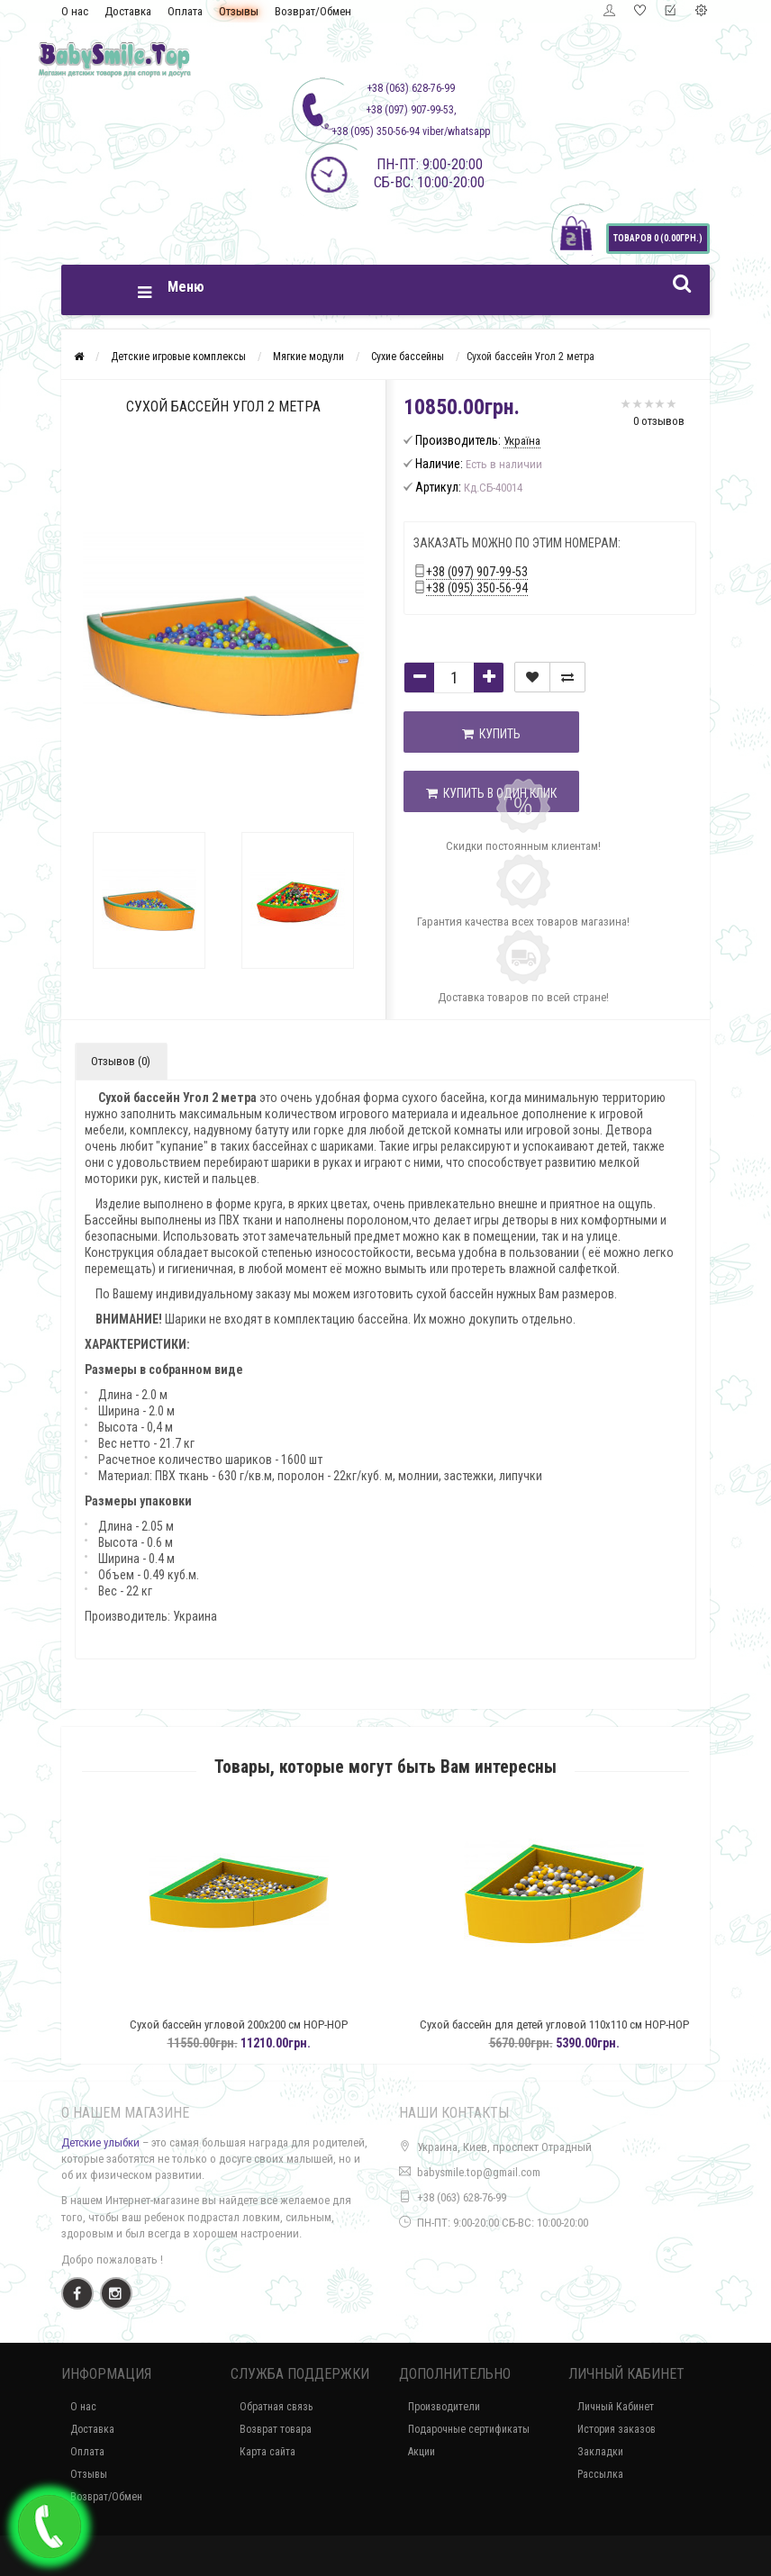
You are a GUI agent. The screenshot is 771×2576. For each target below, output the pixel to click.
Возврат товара (276, 2429)
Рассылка (600, 2474)
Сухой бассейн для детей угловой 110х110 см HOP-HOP (598, 2024)
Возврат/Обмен (313, 11)
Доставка (127, 11)
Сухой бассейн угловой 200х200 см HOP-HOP (284, 2024)
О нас (74, 11)
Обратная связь (276, 2406)
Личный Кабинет (615, 2406)
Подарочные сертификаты (469, 2429)
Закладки (600, 2451)
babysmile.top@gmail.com (478, 2172)
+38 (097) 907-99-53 (477, 572)
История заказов (616, 2429)
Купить (491, 734)
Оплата (185, 11)
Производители (444, 2406)
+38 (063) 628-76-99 (461, 2197)
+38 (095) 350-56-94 (477, 588)
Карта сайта (267, 2451)
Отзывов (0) (120, 1061)
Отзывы (239, 11)
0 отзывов (659, 421)
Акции (421, 2451)
